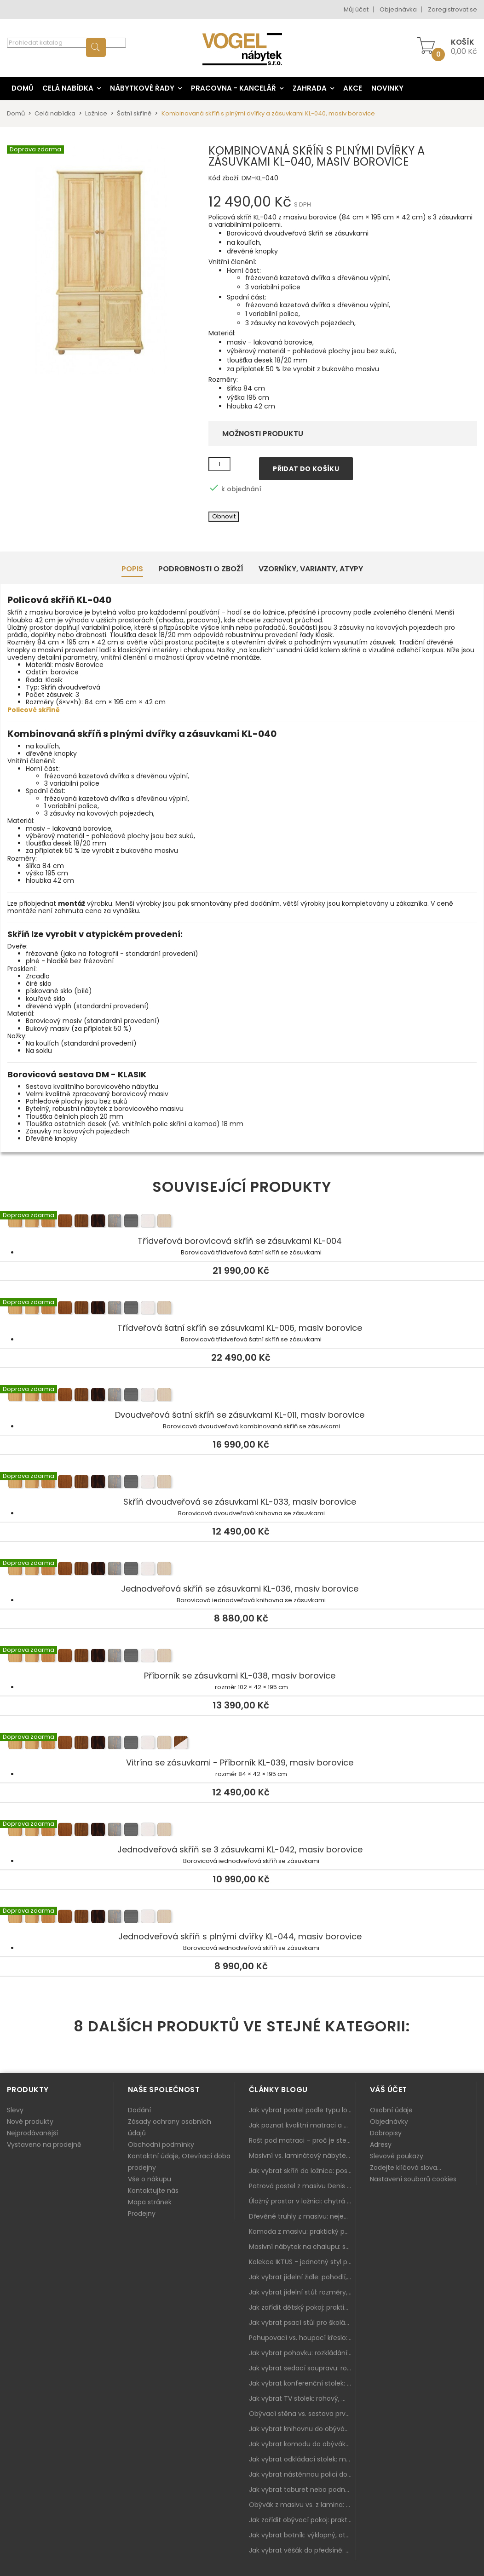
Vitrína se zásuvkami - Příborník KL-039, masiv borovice (242, 1744)
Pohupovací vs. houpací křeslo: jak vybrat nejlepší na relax (302, 2337)
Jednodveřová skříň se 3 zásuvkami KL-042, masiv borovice (242, 1830)
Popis (132, 569)
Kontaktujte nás (153, 2190)
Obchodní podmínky (161, 2144)
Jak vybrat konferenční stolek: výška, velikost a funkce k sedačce (302, 2383)
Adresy (381, 2144)
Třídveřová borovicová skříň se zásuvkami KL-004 (242, 1222)
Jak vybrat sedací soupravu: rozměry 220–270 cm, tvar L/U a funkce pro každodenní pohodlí (302, 2368)
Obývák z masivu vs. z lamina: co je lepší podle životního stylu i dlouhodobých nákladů (302, 2504)
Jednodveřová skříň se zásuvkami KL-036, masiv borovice (242, 1570)
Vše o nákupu (149, 2179)
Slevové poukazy (396, 2156)
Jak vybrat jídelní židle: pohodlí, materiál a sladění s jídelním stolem (302, 2277)
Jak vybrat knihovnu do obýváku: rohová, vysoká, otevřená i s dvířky (302, 2428)
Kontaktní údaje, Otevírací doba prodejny (179, 2161)
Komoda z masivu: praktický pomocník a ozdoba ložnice (302, 2231)
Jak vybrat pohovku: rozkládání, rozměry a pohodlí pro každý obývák (302, 2353)
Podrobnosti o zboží (200, 569)
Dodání (139, 2110)
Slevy (15, 2110)
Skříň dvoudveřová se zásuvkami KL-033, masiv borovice (242, 1483)
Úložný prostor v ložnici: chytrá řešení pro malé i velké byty (302, 2201)
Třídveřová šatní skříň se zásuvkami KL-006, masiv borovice (242, 1309)
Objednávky (389, 2121)
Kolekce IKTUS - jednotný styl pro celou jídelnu (302, 2261)
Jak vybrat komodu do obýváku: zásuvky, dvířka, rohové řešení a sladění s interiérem (302, 2444)
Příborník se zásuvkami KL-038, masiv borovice (242, 1657)
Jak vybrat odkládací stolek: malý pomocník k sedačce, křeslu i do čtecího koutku (302, 2459)
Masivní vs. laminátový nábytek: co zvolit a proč (302, 2155)
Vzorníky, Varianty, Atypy (311, 569)
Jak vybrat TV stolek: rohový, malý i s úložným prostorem (302, 2398)
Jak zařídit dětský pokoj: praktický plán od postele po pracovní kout (302, 2307)
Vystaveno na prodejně (44, 2144)
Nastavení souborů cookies (413, 2179)
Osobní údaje (391, 2110)
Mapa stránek (150, 2202)
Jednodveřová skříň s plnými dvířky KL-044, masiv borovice (242, 1917)
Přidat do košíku (306, 468)
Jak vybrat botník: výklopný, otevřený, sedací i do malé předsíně (302, 2535)
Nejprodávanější (32, 2133)
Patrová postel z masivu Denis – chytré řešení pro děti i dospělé (302, 2186)
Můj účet (356, 9)
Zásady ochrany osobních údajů (169, 2127)
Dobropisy (386, 2133)
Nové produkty (30, 2121)
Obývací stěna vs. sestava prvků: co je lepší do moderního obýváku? (302, 2413)
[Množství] (219, 464)
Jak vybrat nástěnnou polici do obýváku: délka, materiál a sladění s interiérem (302, 2474)
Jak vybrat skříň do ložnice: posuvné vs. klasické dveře (302, 2170)
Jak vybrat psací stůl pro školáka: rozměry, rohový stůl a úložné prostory (302, 2322)
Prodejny (142, 2213)
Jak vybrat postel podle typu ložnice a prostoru (302, 2110)
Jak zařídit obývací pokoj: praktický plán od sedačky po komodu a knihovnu (302, 2519)
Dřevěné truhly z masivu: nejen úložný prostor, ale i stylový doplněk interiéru (302, 2216)
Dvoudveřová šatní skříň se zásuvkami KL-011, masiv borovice (242, 1396)
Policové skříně (33, 709)
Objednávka (398, 9)
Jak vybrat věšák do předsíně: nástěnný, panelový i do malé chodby (302, 2550)
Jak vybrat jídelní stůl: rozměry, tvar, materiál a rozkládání (302, 2292)
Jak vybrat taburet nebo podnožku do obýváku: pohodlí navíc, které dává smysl (302, 2489)
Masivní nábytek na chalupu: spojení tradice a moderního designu (302, 2246)
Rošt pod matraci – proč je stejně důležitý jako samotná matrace (302, 2140)
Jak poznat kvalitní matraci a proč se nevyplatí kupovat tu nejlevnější (302, 2125)
